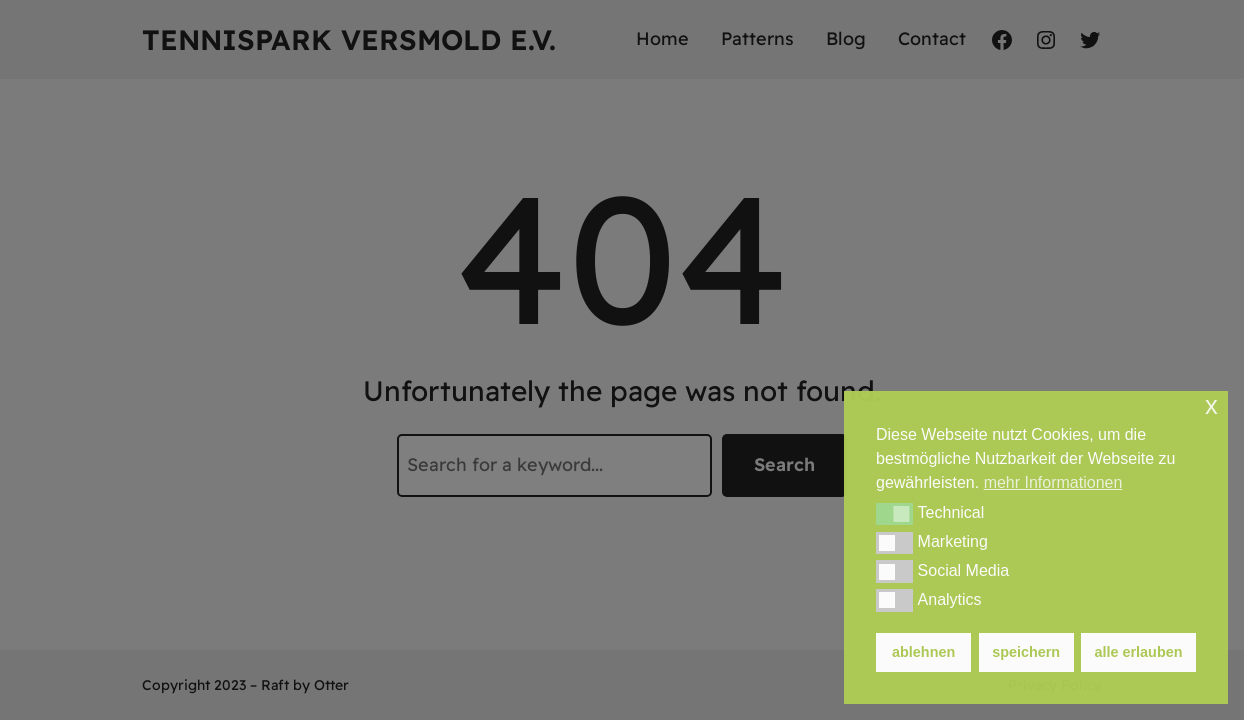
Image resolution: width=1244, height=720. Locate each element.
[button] (894, 514)
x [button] (1211, 405)
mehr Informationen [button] (1053, 482)
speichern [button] (1026, 652)
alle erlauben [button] (1139, 652)
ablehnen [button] (923, 652)
